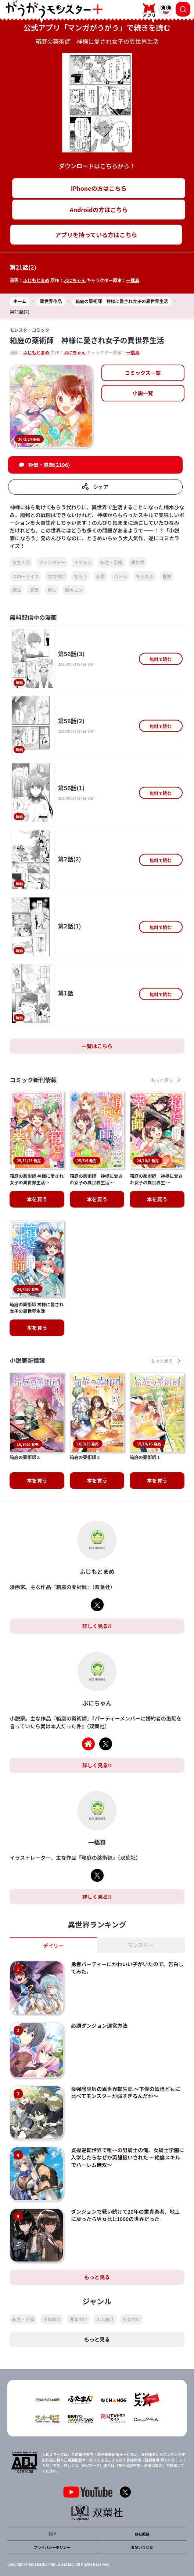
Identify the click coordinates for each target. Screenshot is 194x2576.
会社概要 (142, 2499)
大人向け (105, 2284)
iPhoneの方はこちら (98, 188)
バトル (120, 576)
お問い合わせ (142, 2512)
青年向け (78, 2284)
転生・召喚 (111, 562)
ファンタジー (52, 562)
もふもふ (145, 576)
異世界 (137, 562)
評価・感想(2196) (49, 464)
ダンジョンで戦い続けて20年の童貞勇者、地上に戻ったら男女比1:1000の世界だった (125, 2180)
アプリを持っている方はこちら (96, 234)
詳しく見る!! (97, 1591)
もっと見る (97, 2242)
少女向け (131, 2284)
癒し (51, 590)
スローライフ (25, 576)
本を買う (37, 1199)
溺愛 (34, 590)
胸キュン (74, 590)
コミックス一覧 (143, 372)
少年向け (52, 2284)
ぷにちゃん (75, 280)
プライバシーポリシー (52, 2512)
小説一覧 (143, 393)
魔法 (16, 590)
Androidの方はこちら (98, 209)
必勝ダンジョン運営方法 (99, 1990)
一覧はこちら (97, 1046)
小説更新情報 (27, 1360)
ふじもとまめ (36, 280)
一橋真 (132, 280)
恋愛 (100, 576)
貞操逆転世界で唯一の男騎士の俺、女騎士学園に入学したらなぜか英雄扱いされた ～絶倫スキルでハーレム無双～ (127, 2122)
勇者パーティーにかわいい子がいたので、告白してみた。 (127, 1932)
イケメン (82, 562)
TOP (52, 2499)
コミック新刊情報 (33, 1080)
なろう (80, 576)
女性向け (56, 576)
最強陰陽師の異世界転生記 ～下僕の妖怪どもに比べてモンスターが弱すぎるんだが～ (125, 2057)
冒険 (166, 576)
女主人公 (21, 562)
